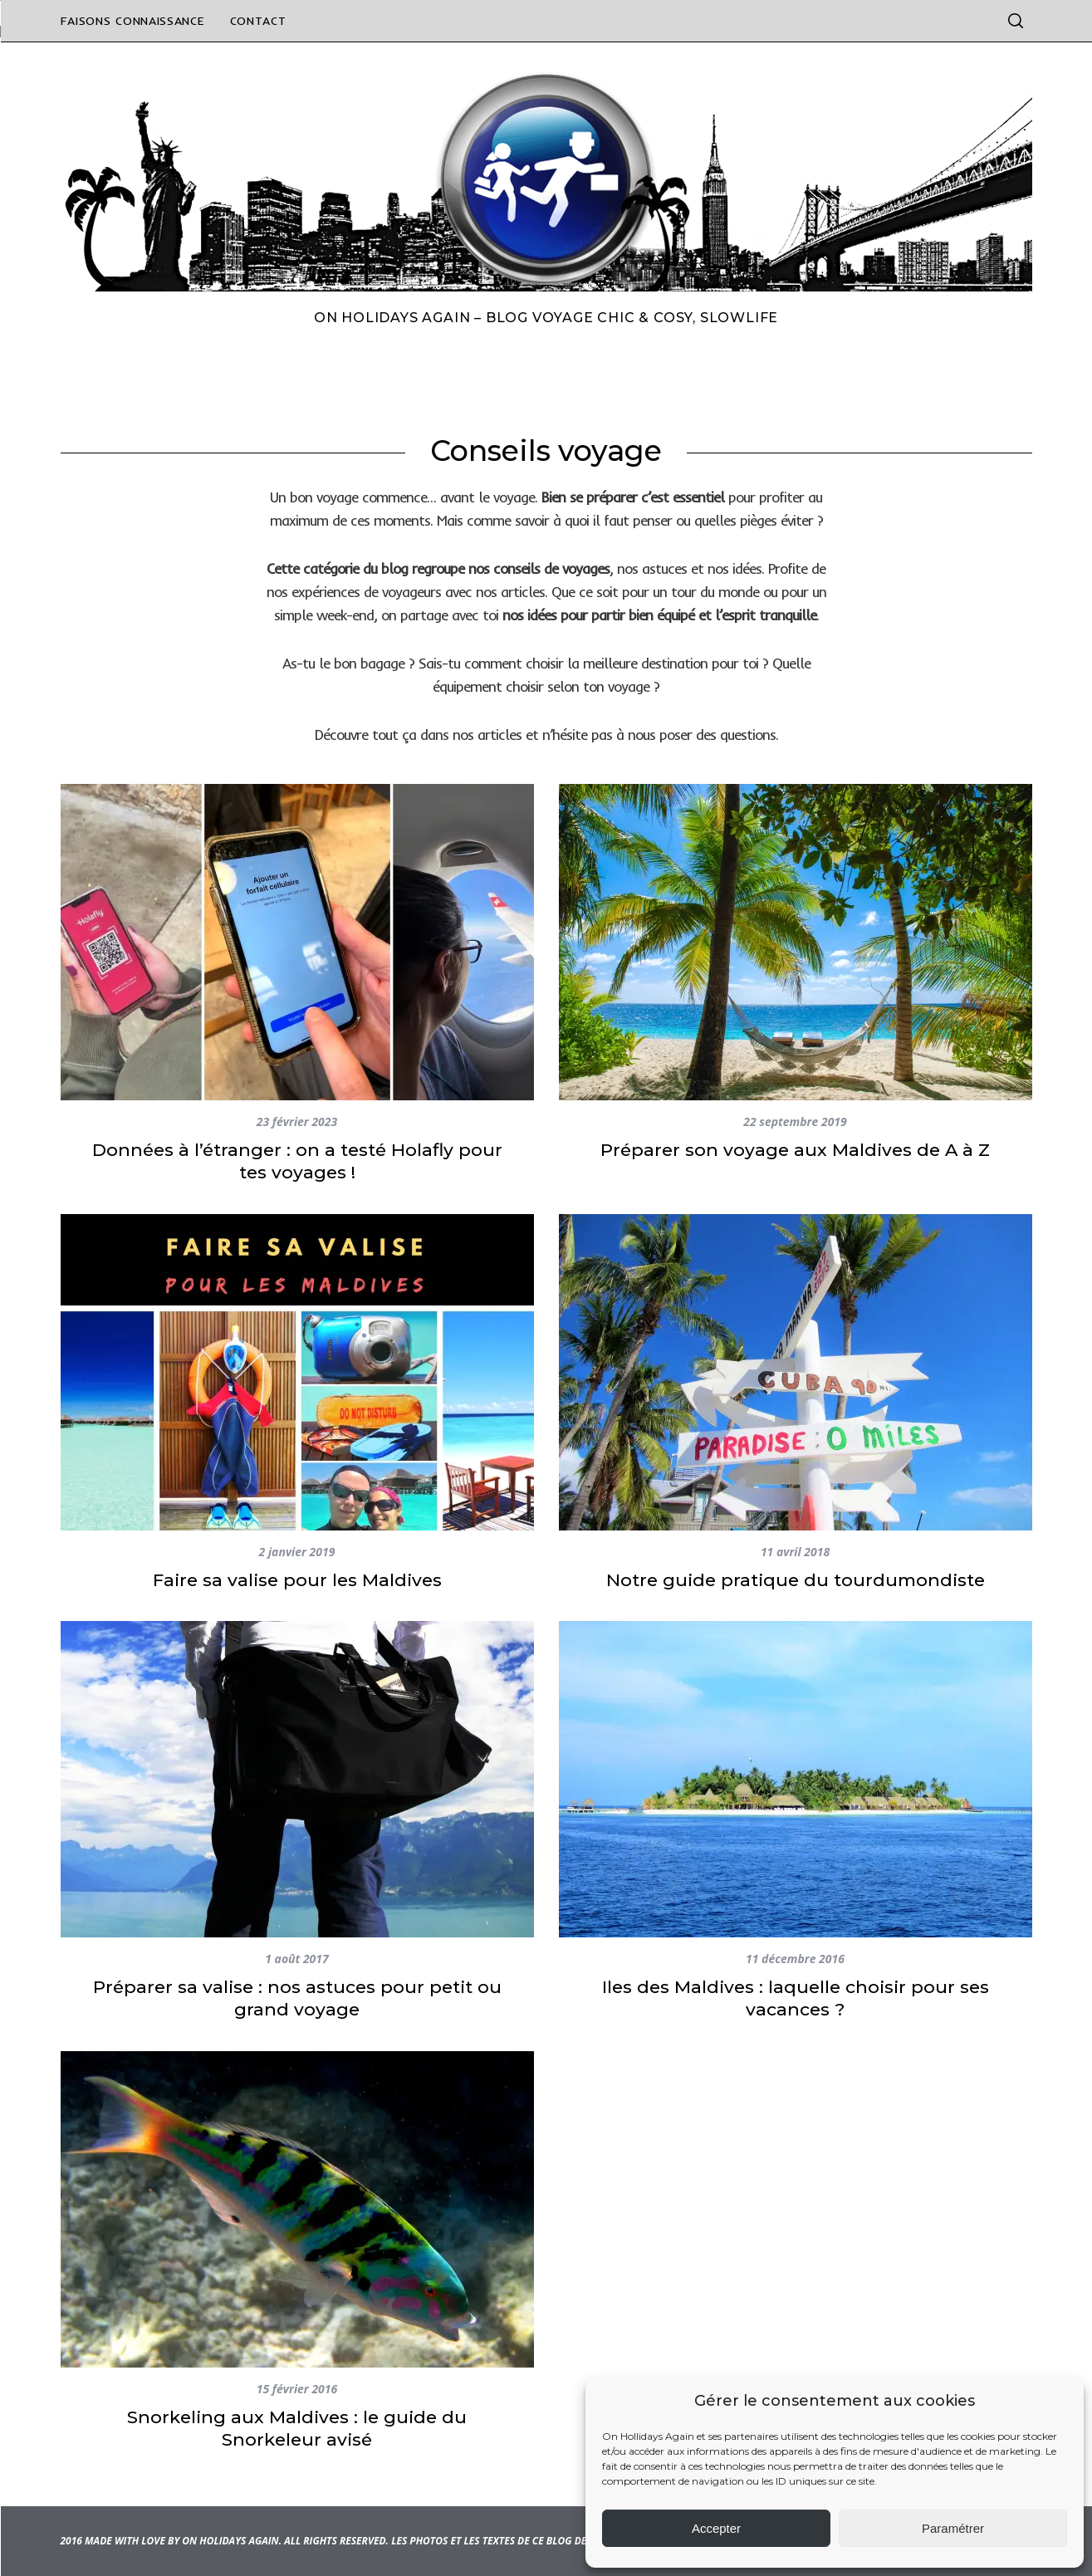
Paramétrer (953, 2528)
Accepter (716, 2528)
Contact (258, 20)
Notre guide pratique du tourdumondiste (795, 1580)
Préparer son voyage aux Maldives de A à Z (795, 1149)
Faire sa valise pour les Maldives (297, 1580)
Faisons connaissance (133, 20)
